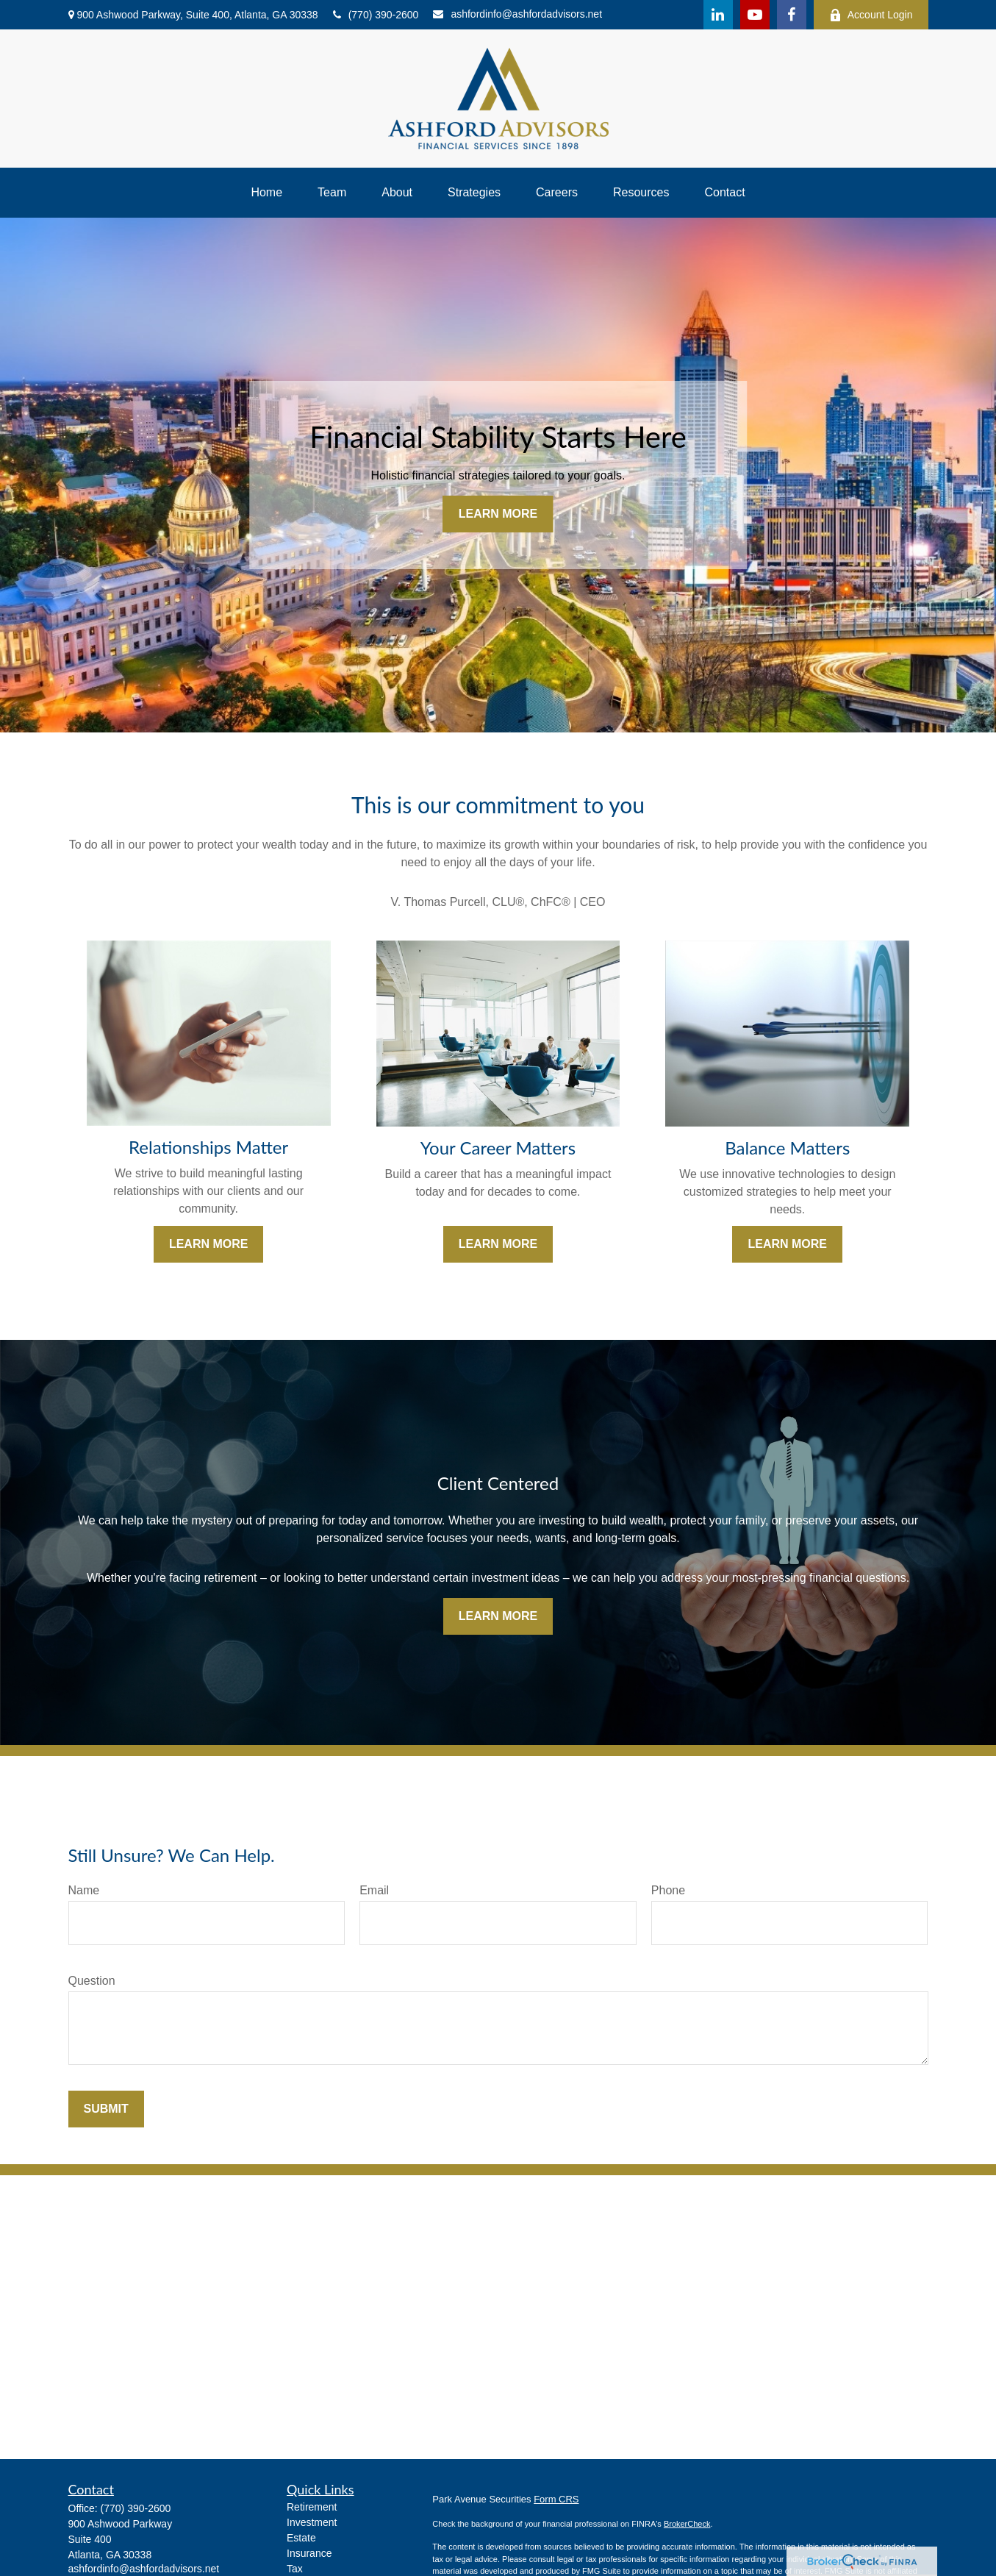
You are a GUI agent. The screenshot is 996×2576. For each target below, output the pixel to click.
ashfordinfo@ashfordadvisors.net (517, 14)
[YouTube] (755, 14)
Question (91, 1980)
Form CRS (556, 2499)
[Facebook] (791, 14)
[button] (266, 192)
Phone (668, 1890)
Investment (312, 2522)
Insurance (309, 2553)
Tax (295, 2569)
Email (374, 1890)
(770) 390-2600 (376, 15)
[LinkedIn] (718, 14)
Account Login (871, 15)
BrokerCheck (687, 2523)
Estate (301, 2538)
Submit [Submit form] (106, 2108)
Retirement (312, 2507)
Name (84, 1890)
